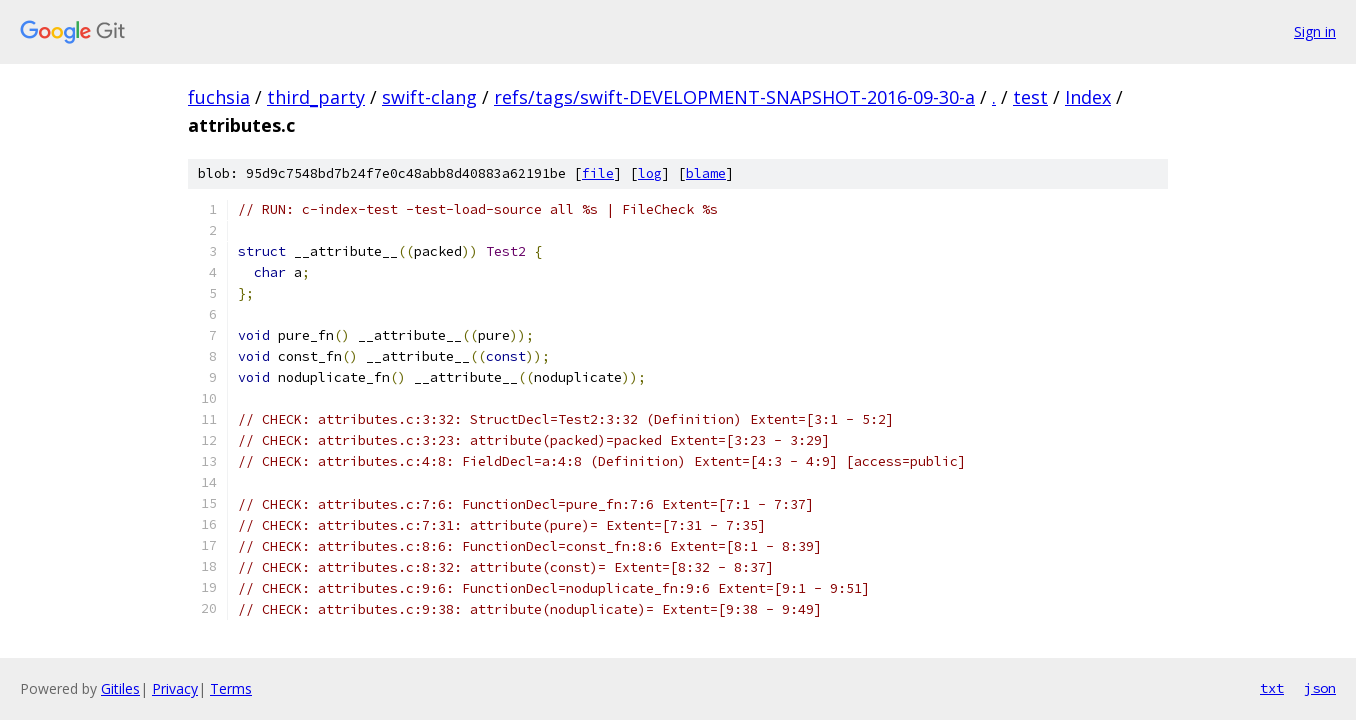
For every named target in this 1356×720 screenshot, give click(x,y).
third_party (316, 97)
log (650, 173)
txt (1272, 688)
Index (1088, 97)
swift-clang (429, 97)
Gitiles (120, 688)
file (598, 173)
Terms (231, 688)
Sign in (1315, 31)
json (1320, 688)
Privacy (175, 688)
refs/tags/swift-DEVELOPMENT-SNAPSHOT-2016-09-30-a (734, 97)
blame (706, 173)
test (1030, 97)
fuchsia (219, 97)
